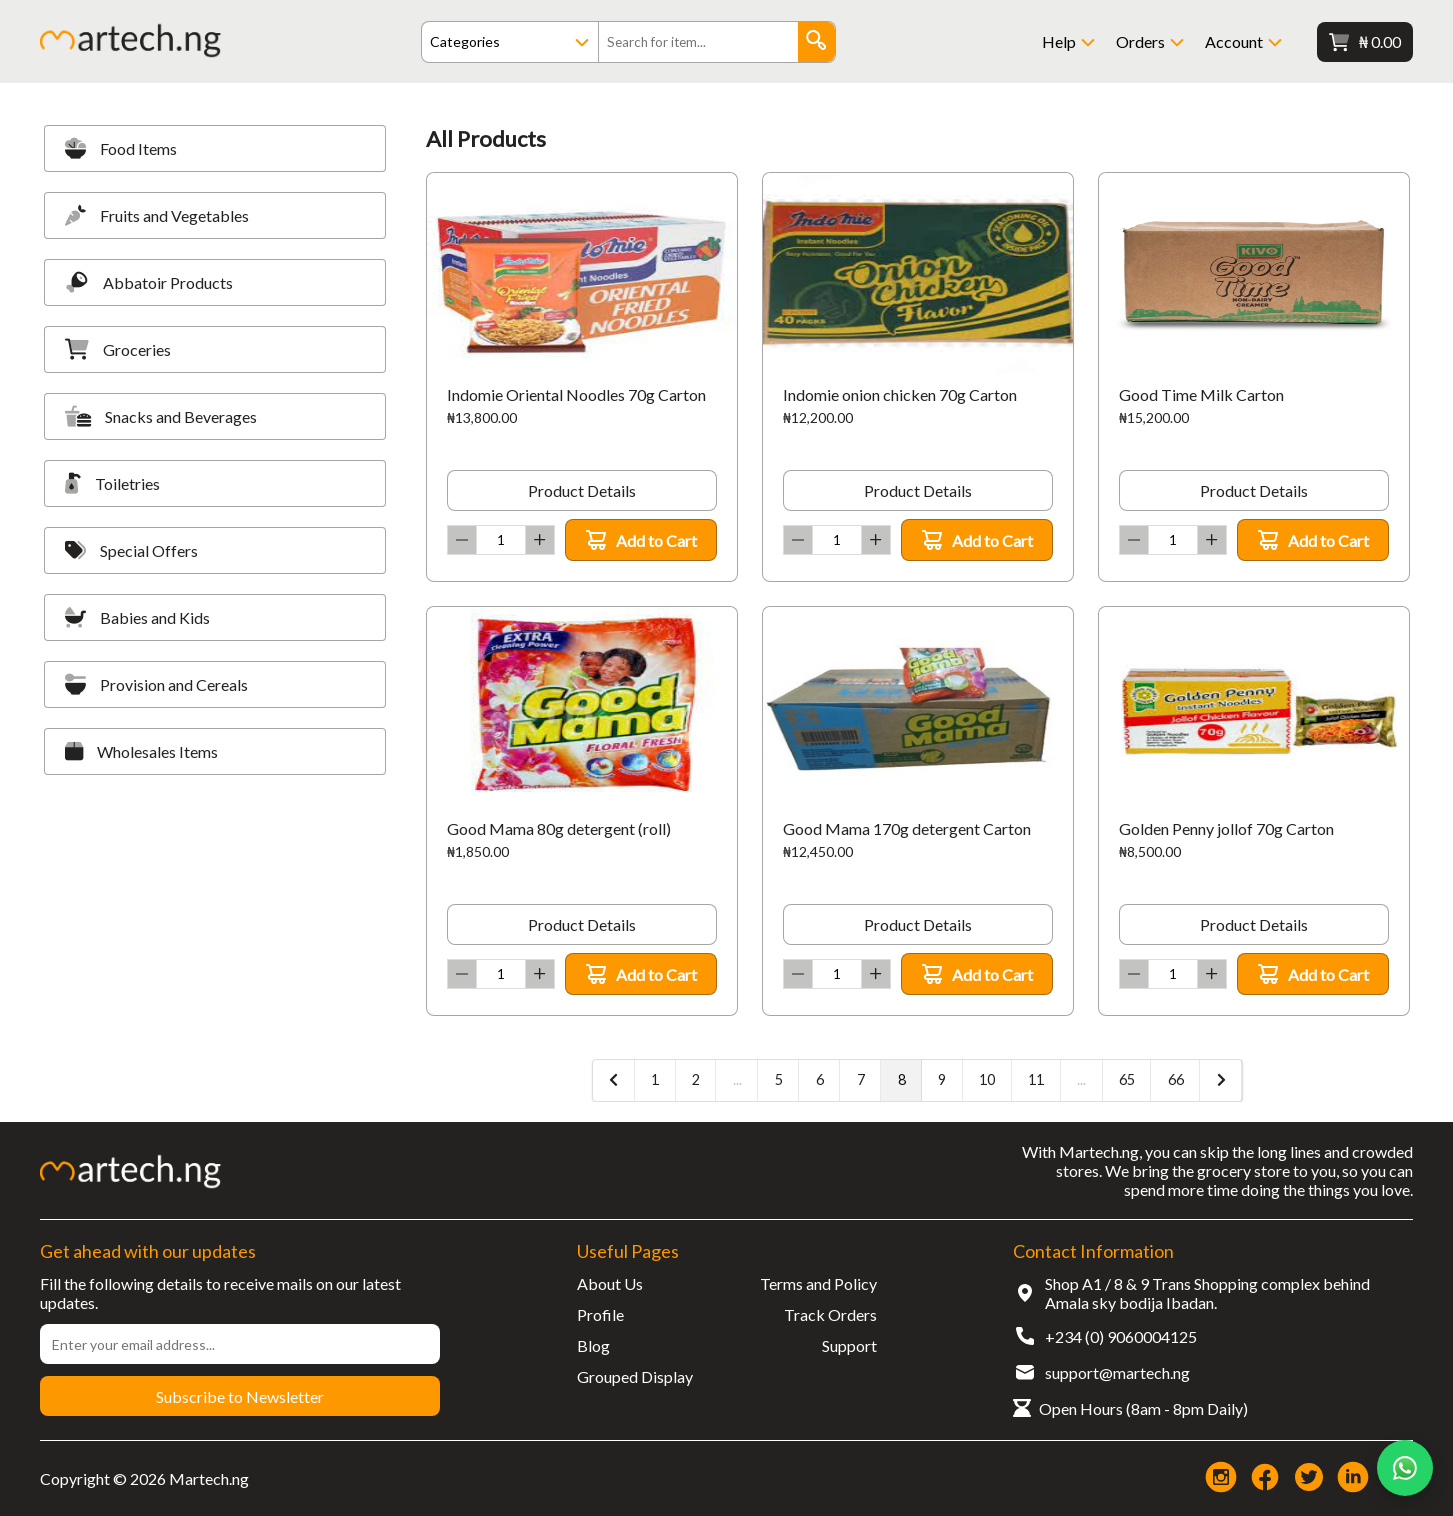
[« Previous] (614, 1080)
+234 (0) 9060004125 (1121, 1336)
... (737, 1079)
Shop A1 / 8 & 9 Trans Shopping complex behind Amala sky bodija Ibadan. (1207, 1293)
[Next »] (1221, 1080)
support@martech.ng (1117, 1372)
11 (1036, 1079)
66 (1176, 1079)
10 (987, 1079)
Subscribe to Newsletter (240, 1396)
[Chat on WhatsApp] (1405, 1468)
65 (1127, 1079)
